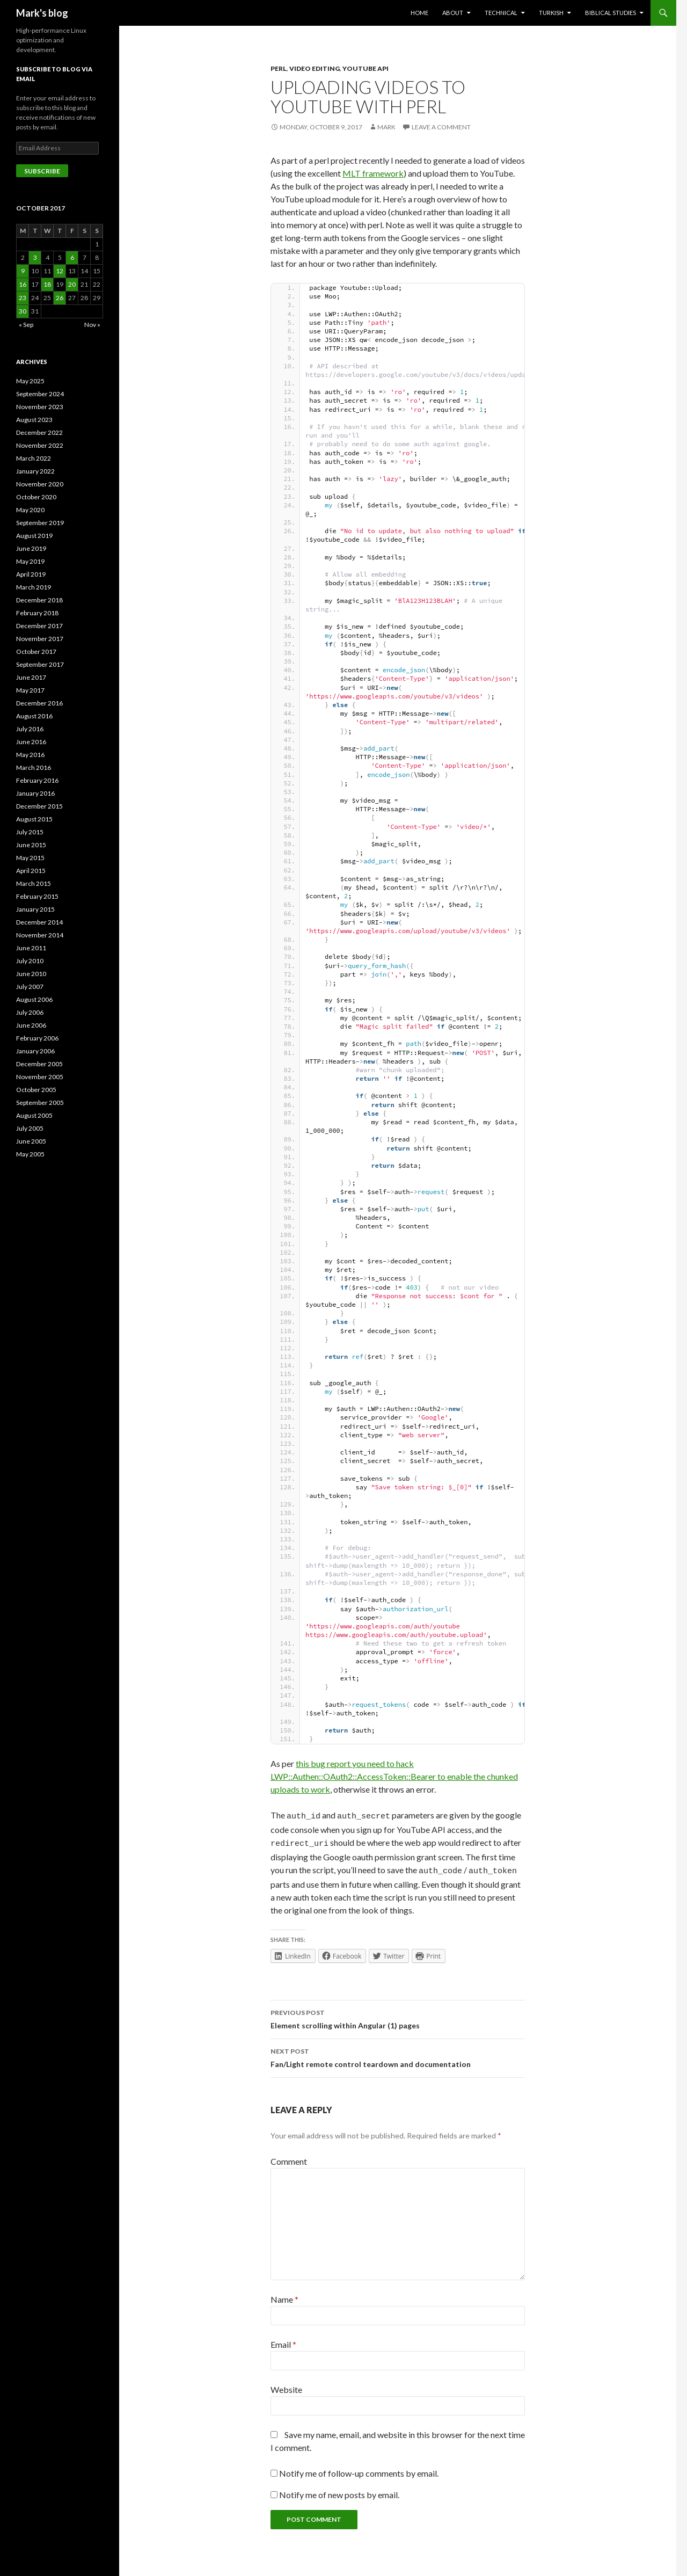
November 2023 (39, 407)
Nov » (92, 325)
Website (286, 2384)
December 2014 (39, 922)
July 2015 (29, 832)
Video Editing (314, 68)
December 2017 (39, 626)
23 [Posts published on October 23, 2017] (22, 298)
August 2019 (34, 536)
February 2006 (37, 1038)
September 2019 (40, 523)
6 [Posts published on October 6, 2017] (72, 257)
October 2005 (36, 1090)
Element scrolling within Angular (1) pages (398, 2013)
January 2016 (35, 793)
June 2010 (31, 974)
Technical (501, 12)
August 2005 (34, 1115)
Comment (289, 2156)
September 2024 (40, 394)
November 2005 (39, 1077)
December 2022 (39, 432)
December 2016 (39, 703)
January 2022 (35, 471)
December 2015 (39, 806)
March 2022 (33, 458)
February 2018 (37, 613)
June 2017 (31, 677)
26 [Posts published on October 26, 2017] (59, 298)
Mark (386, 127)
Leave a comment (441, 127)
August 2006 (34, 999)
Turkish (551, 12)
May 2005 (30, 1154)
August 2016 (34, 716)
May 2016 (30, 755)
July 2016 (29, 729)
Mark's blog (42, 13)
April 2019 (31, 574)
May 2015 (30, 858)
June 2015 (31, 845)
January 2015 (35, 909)
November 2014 (39, 935)
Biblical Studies (610, 12)
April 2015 (31, 871)
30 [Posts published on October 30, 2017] (22, 311)
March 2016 (33, 767)
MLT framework (373, 173)
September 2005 (40, 1102)
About (452, 12)
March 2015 (33, 883)
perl (279, 68)
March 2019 (33, 587)
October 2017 (36, 651)
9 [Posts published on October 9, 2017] (23, 271)
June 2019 (31, 548)
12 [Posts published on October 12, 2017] (59, 271)
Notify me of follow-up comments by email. (358, 2468)
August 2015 (34, 819)
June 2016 (31, 742)
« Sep (26, 325)
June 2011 (31, 948)
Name (284, 2294)
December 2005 (39, 1064)
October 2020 (36, 497)
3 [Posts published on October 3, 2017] (35, 257)
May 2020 (30, 510)
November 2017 (39, 639)
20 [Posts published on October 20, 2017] (72, 284)
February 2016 (37, 780)
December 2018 (39, 600)
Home (419, 12)
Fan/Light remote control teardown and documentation (398, 2052)
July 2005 (29, 1128)
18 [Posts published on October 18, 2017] (47, 284)
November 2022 (39, 445)
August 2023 (34, 420)
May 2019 (30, 561)
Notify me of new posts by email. (339, 2490)
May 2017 (30, 690)
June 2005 (31, 1141)
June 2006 (31, 1025)
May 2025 (30, 381)
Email (283, 2339)
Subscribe (42, 171)
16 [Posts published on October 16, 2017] (22, 284)
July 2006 (29, 1012)
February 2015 (37, 896)
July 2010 (29, 961)
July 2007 (29, 987)
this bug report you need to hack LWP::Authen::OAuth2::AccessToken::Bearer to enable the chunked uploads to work (394, 1776)
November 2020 (39, 484)
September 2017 (40, 664)
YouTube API (365, 68)
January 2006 (35, 1051)
